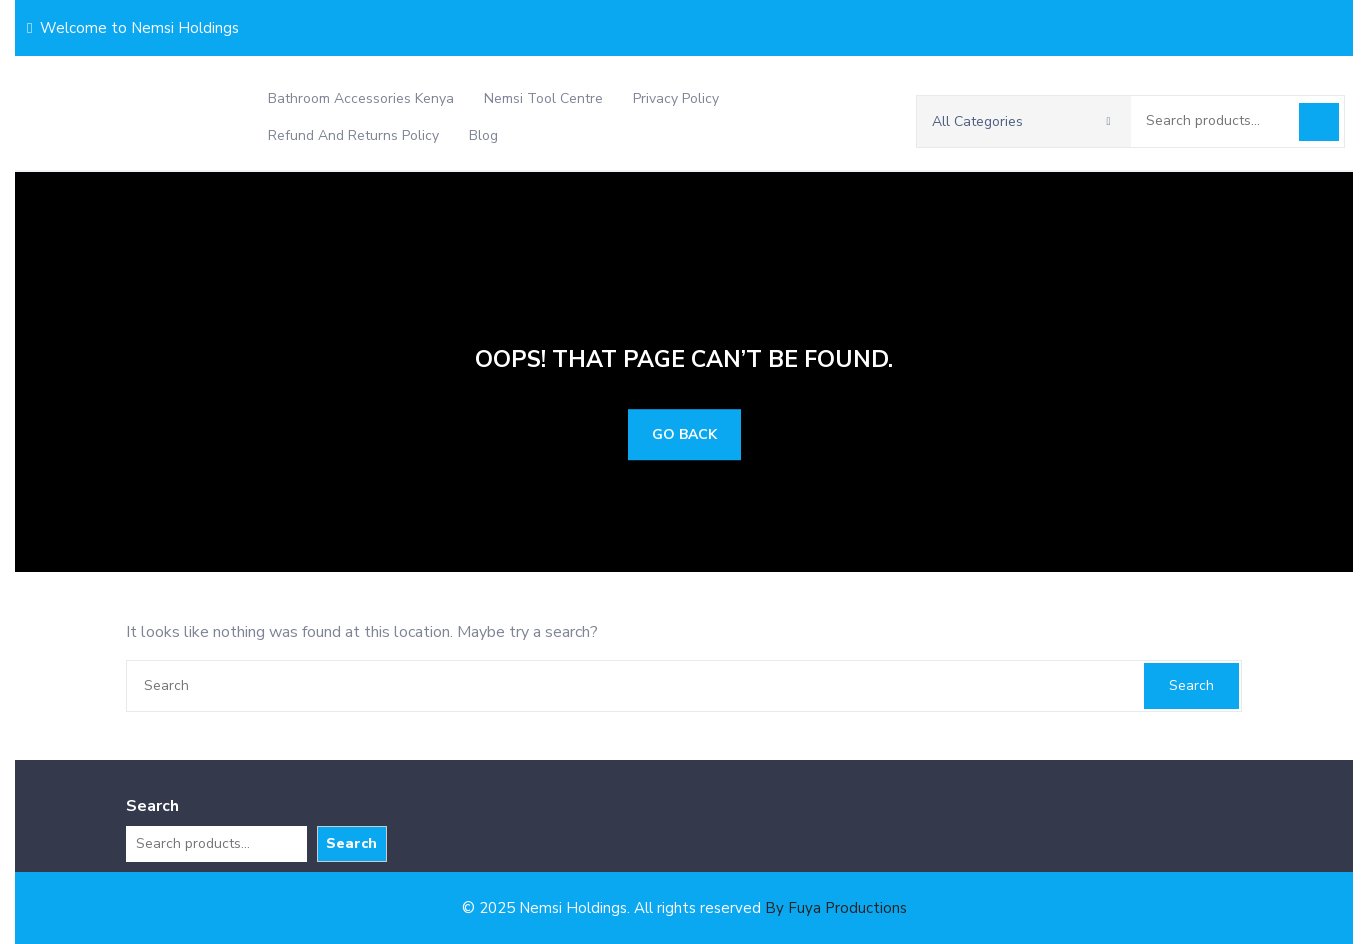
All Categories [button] (1021, 121)
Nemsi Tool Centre (543, 98)
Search (1319, 122)
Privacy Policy (676, 98)
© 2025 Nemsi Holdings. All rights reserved (684, 908)
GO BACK (684, 434)
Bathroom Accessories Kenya (361, 98)
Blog (483, 135)
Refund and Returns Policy (353, 135)
